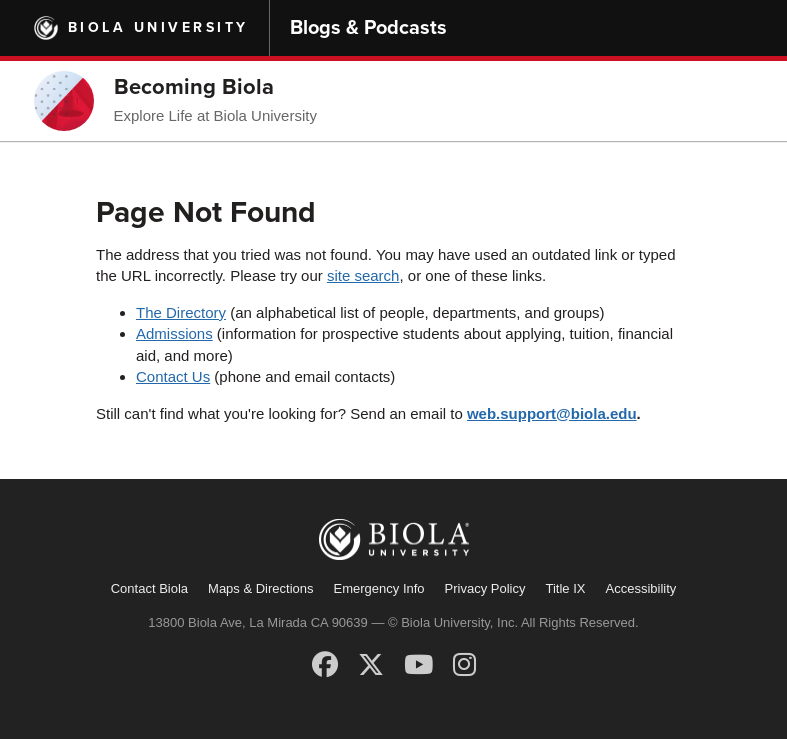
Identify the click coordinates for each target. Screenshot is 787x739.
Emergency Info (379, 588)
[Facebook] (325, 665)
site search (363, 275)
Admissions (174, 333)
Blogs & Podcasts (368, 28)
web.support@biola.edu (552, 413)
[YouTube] (418, 665)
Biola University (158, 27)
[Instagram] (464, 665)
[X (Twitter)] (371, 665)
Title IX (566, 588)
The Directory (181, 312)
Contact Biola (149, 588)
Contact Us (173, 376)
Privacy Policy (485, 588)
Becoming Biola (194, 87)
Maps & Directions (260, 588)
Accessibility (640, 588)
